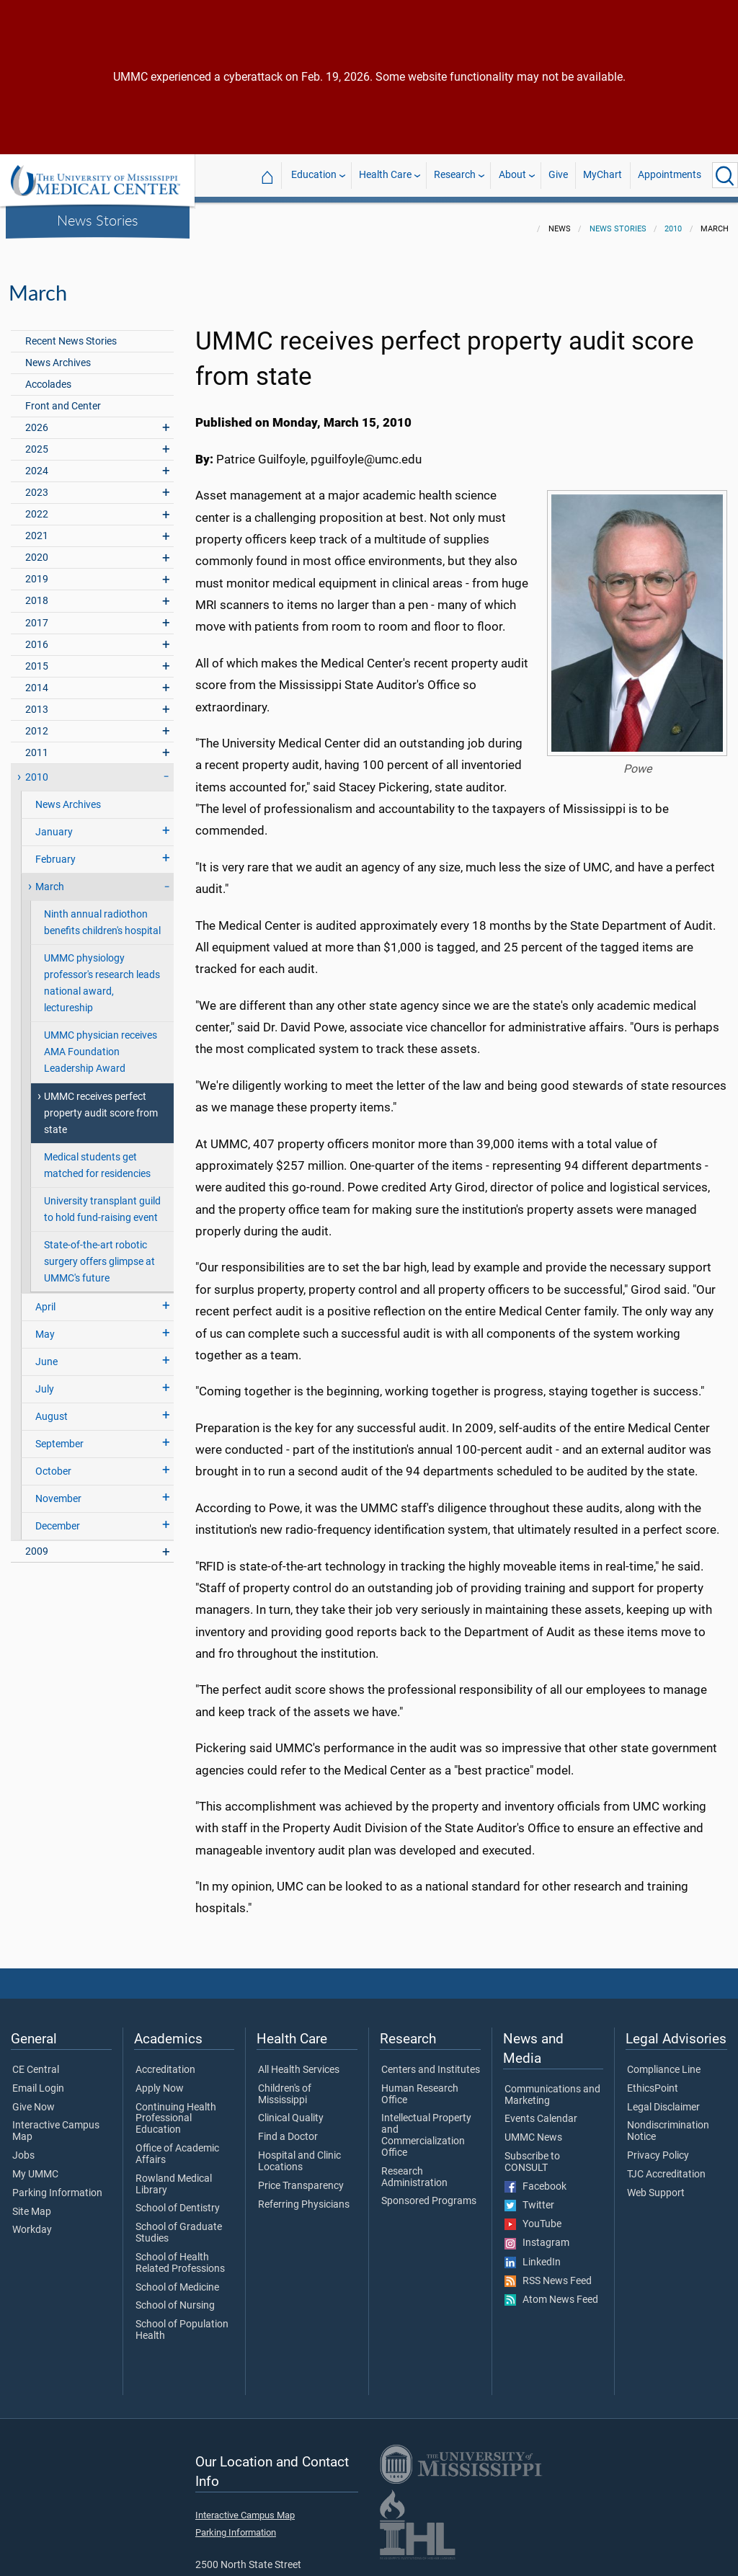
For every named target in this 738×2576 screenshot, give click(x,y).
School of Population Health (181, 2321)
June (46, 1353)
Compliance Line (664, 2061)
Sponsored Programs (428, 2192)
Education (314, 175)
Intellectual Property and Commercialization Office (426, 2126)
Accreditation (165, 2061)
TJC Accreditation (666, 2166)
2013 (36, 701)
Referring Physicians (304, 2196)
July (44, 1380)
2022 (36, 505)
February (55, 851)
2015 (36, 658)
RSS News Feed (548, 2272)
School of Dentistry (177, 2200)
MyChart (602, 175)
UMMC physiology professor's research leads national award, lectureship (102, 974)
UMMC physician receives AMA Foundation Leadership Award (100, 1043)
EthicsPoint (652, 2080)
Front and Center (63, 397)
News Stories (97, 220)
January (54, 823)
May (45, 1326)
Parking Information (57, 2184)
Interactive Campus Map (55, 2122)
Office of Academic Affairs (177, 2145)
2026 (36, 419)
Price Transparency (301, 2177)
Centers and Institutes (430, 2061)
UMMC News (533, 2129)
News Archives (58, 354)
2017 (36, 614)
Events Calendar (540, 2110)
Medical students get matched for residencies (97, 1156)
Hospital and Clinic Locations (299, 2152)
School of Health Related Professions (180, 2254)
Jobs (23, 2147)
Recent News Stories (71, 333)
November (58, 1490)
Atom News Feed (551, 2291)
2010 (673, 220)
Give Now (33, 2099)
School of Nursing (175, 2297)
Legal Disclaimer (663, 2099)
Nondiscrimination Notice (668, 2122)
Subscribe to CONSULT (532, 2153)
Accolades (48, 376)
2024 (36, 462)
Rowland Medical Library (173, 2176)
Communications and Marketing (552, 2086)
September (59, 1435)
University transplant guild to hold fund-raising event (102, 1200)
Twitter (529, 2197)
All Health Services (298, 2061)
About (512, 175)
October (53, 1463)
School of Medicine (177, 2279)
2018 (36, 592)
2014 (36, 679)
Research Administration (414, 2168)
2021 (36, 527)
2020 (36, 549)
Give (558, 175)
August (51, 1408)
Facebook (535, 2178)
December (57, 1517)
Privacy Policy (658, 2147)
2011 (36, 744)
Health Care (385, 175)
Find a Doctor (288, 2128)
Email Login (38, 2080)
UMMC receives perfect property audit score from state (101, 1104)
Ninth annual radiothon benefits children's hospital (102, 914)
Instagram (536, 2234)
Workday (32, 2221)
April (45, 1298)
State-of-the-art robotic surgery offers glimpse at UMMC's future (99, 1253)
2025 (36, 441)
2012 (36, 722)
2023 (36, 484)
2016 (36, 636)
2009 (36, 1543)
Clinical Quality (291, 2109)
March (49, 878)
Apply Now (159, 2080)
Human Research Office (419, 2085)
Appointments (669, 175)
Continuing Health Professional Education (175, 2110)
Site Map (31, 2203)
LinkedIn (532, 2254)
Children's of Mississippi (284, 2085)
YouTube (532, 2215)
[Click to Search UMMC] (725, 175)
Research (455, 175)
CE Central (35, 2061)
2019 (36, 570)
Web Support (656, 2184)
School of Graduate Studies (178, 2224)
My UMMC (35, 2166)
